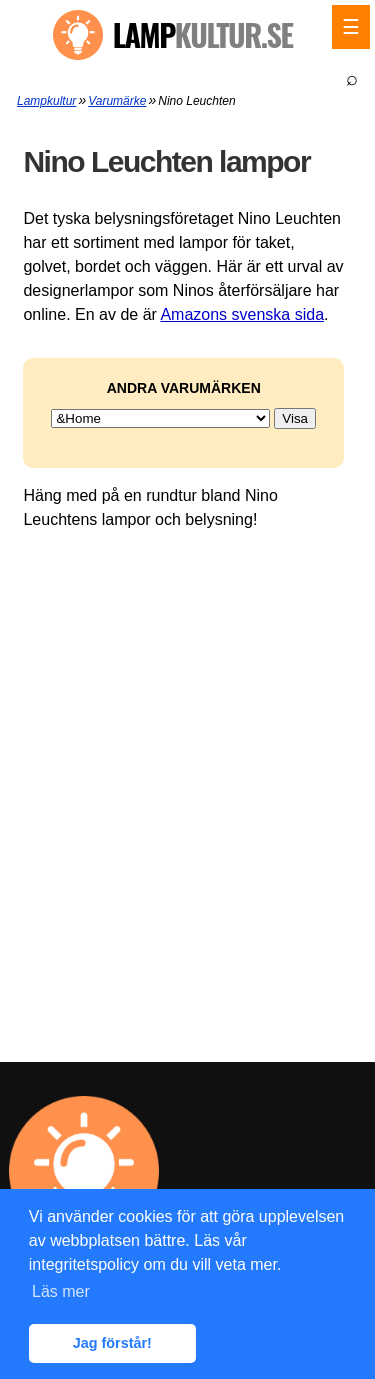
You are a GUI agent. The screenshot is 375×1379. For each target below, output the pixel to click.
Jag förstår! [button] (112, 1343)
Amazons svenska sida (242, 314)
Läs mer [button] (61, 1291)
